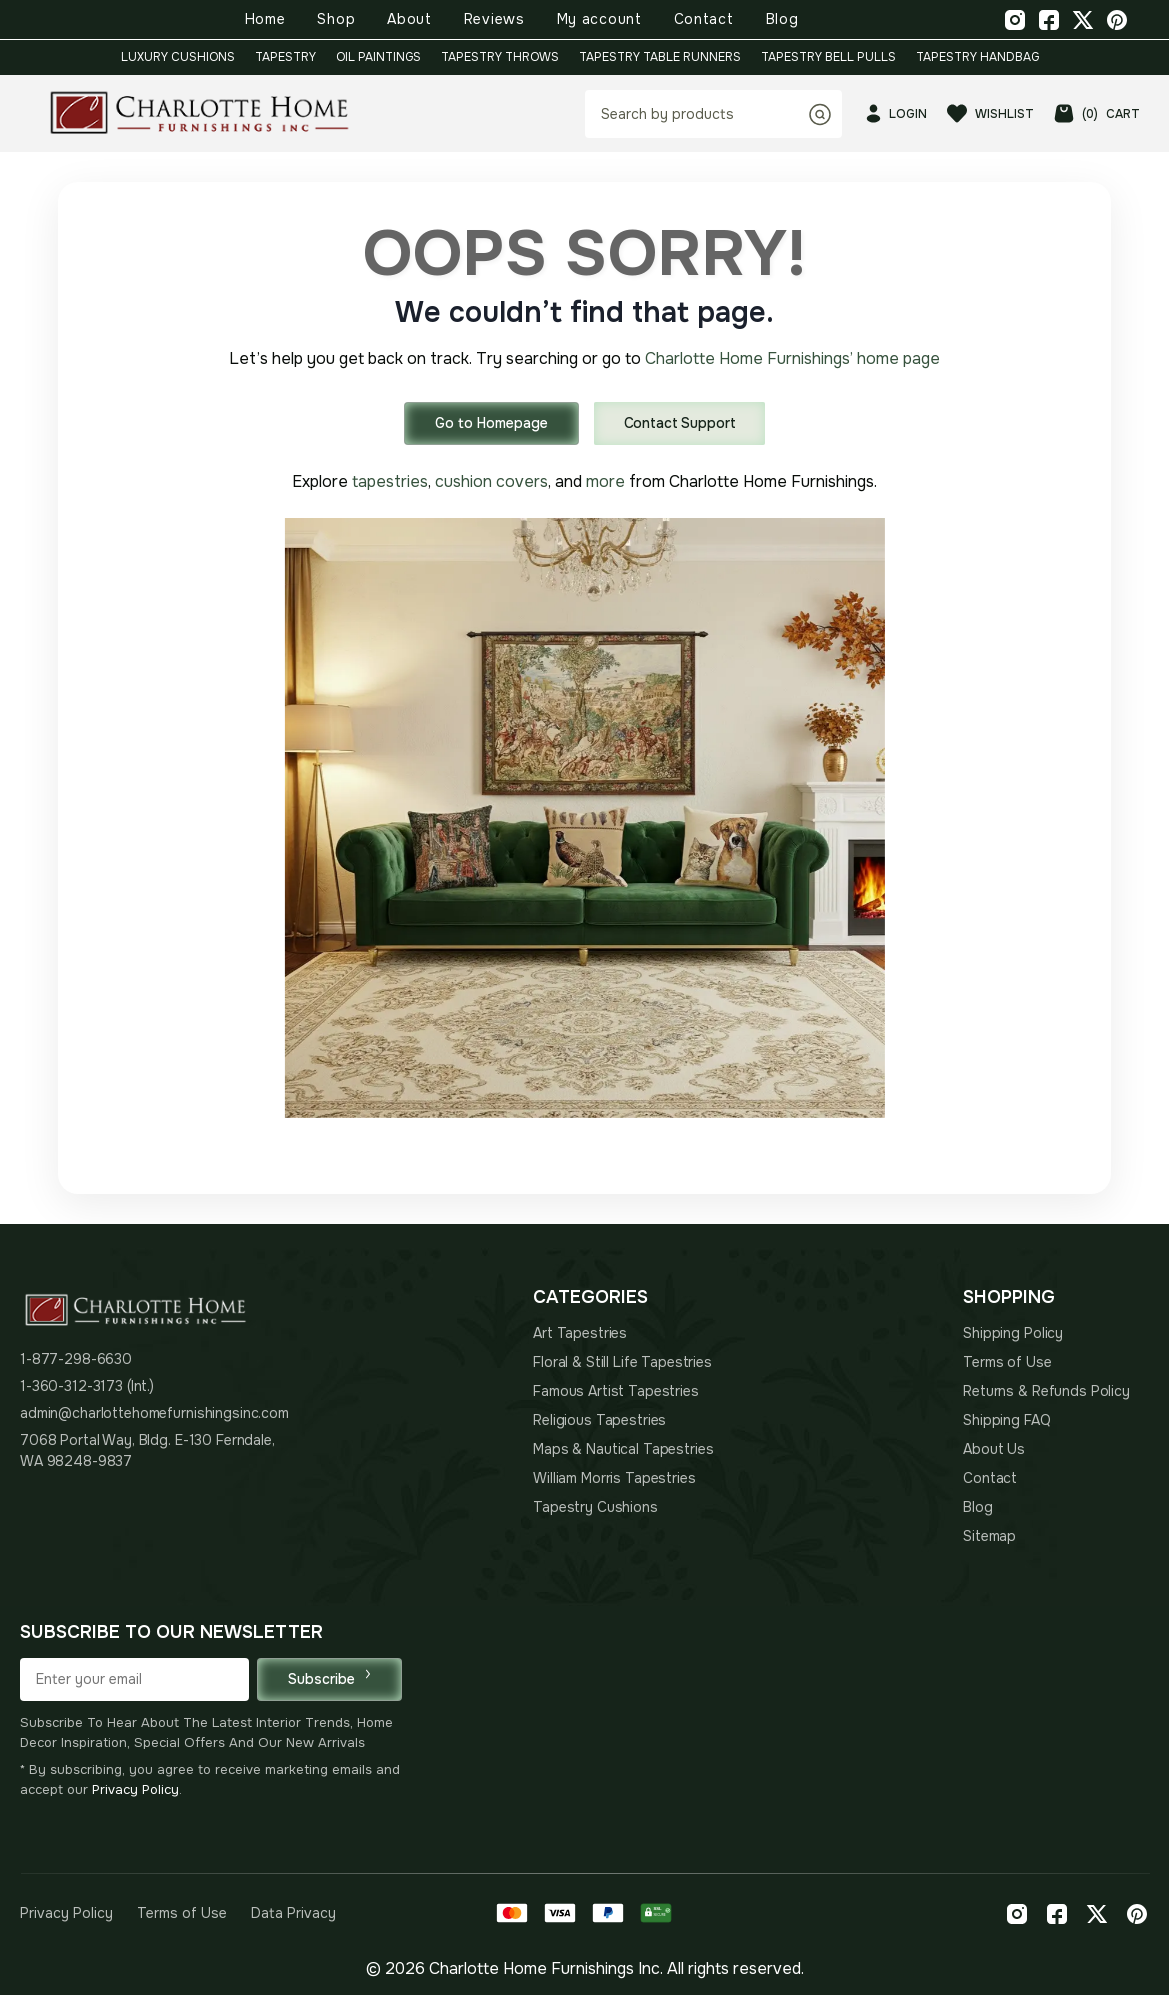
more (605, 481)
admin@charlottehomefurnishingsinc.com (154, 1413)
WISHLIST (990, 113)
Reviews (494, 19)
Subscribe (329, 1678)
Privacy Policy (135, 1789)
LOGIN (896, 113)
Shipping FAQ (1006, 1420)
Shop (336, 19)
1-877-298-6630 (76, 1359)
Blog (782, 19)
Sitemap (989, 1536)
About (409, 19)
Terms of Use (1007, 1362)
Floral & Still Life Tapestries (622, 1362)
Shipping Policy (1013, 1333)
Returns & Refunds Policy (1046, 1391)
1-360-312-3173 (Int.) (87, 1386)
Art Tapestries (580, 1333)
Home (265, 19)
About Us (994, 1449)
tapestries (390, 481)
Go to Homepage (491, 423)
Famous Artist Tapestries (616, 1391)
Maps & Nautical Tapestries (623, 1449)
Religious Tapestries (599, 1420)
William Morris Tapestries (614, 1478)
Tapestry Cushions (595, 1507)
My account (599, 19)
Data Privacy (293, 1913)
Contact (704, 19)
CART (1097, 113)
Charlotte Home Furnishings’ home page (792, 358)
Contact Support (680, 423)
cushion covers (491, 481)
